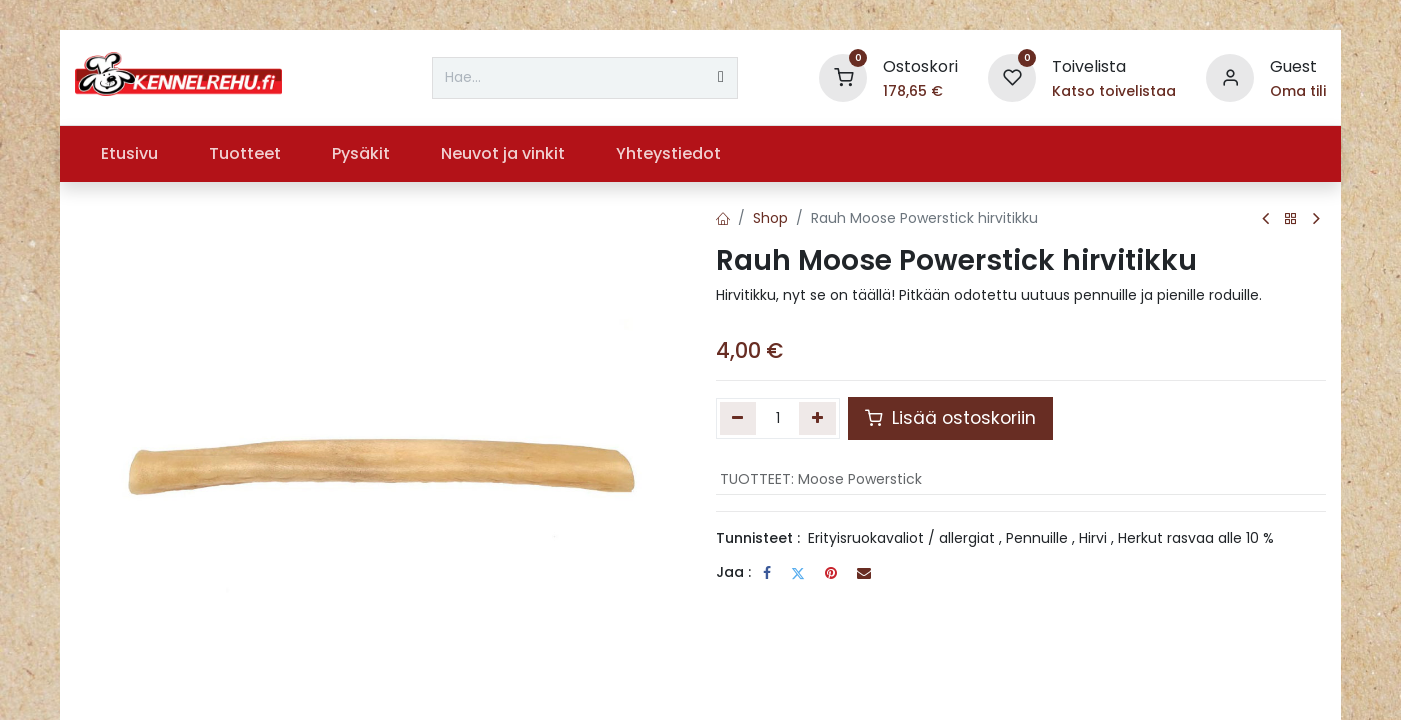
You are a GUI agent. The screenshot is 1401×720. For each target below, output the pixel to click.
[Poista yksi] (738, 418)
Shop (770, 218)
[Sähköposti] (864, 573)
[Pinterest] (831, 573)
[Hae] (721, 78)
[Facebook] (767, 573)
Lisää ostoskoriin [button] (950, 418)
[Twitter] (798, 573)
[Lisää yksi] (817, 418)
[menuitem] (129, 154)
